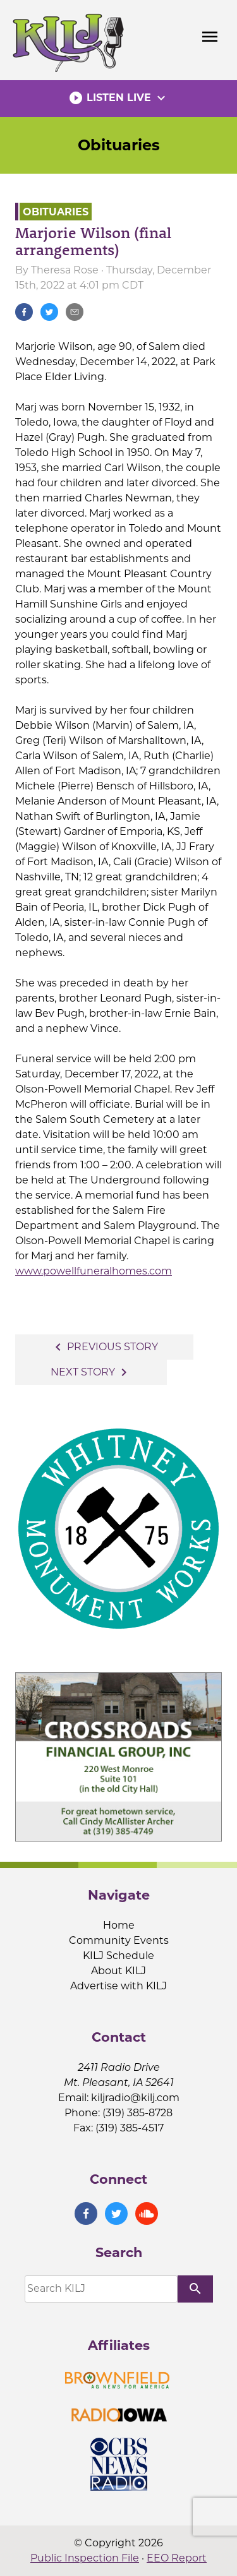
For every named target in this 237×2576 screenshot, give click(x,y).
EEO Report (177, 2558)
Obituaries (119, 145)
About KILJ (118, 1971)
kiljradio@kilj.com (135, 2098)
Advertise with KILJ (118, 1986)
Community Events (119, 1940)
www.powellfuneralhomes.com (93, 1271)
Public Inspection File (84, 2558)
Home (119, 1925)
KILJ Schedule (118, 1956)
